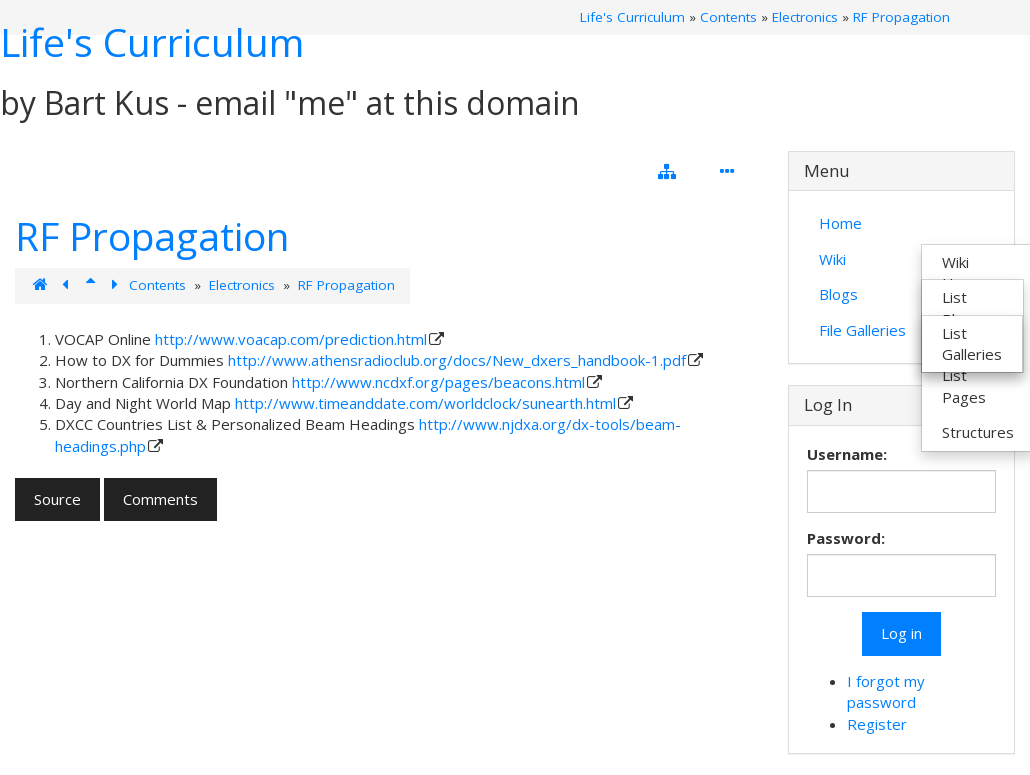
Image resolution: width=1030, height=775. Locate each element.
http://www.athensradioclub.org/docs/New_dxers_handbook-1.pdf (457, 360)
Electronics (805, 17)
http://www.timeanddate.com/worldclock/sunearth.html (425, 403)
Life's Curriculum (152, 41)
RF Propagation (901, 17)
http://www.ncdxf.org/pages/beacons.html (438, 382)
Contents (728, 17)
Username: (847, 454)
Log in (901, 633)
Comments (160, 499)
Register (877, 724)
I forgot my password (886, 691)
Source (57, 499)
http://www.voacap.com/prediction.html (291, 339)
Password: (846, 538)
